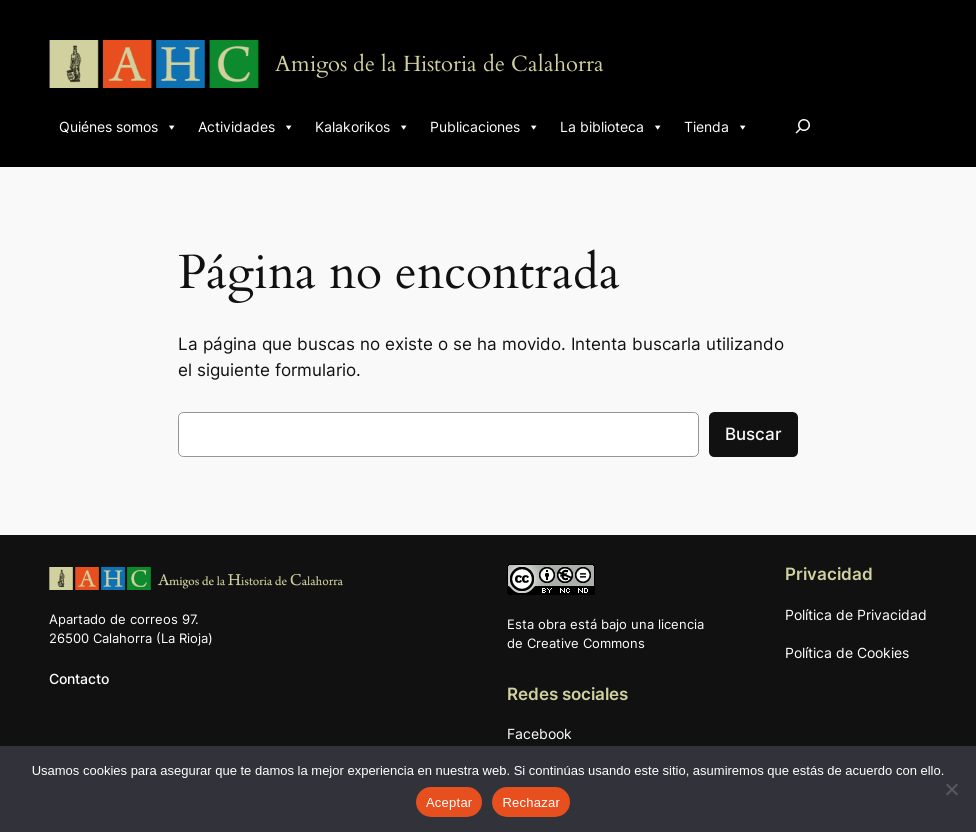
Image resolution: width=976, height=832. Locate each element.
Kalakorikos (362, 127)
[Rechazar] (951, 789)
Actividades (246, 127)
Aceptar (449, 802)
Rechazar (531, 802)
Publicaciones (485, 127)
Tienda (716, 127)
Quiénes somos (118, 127)
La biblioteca (612, 127)
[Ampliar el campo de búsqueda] (803, 125)
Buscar (753, 434)
